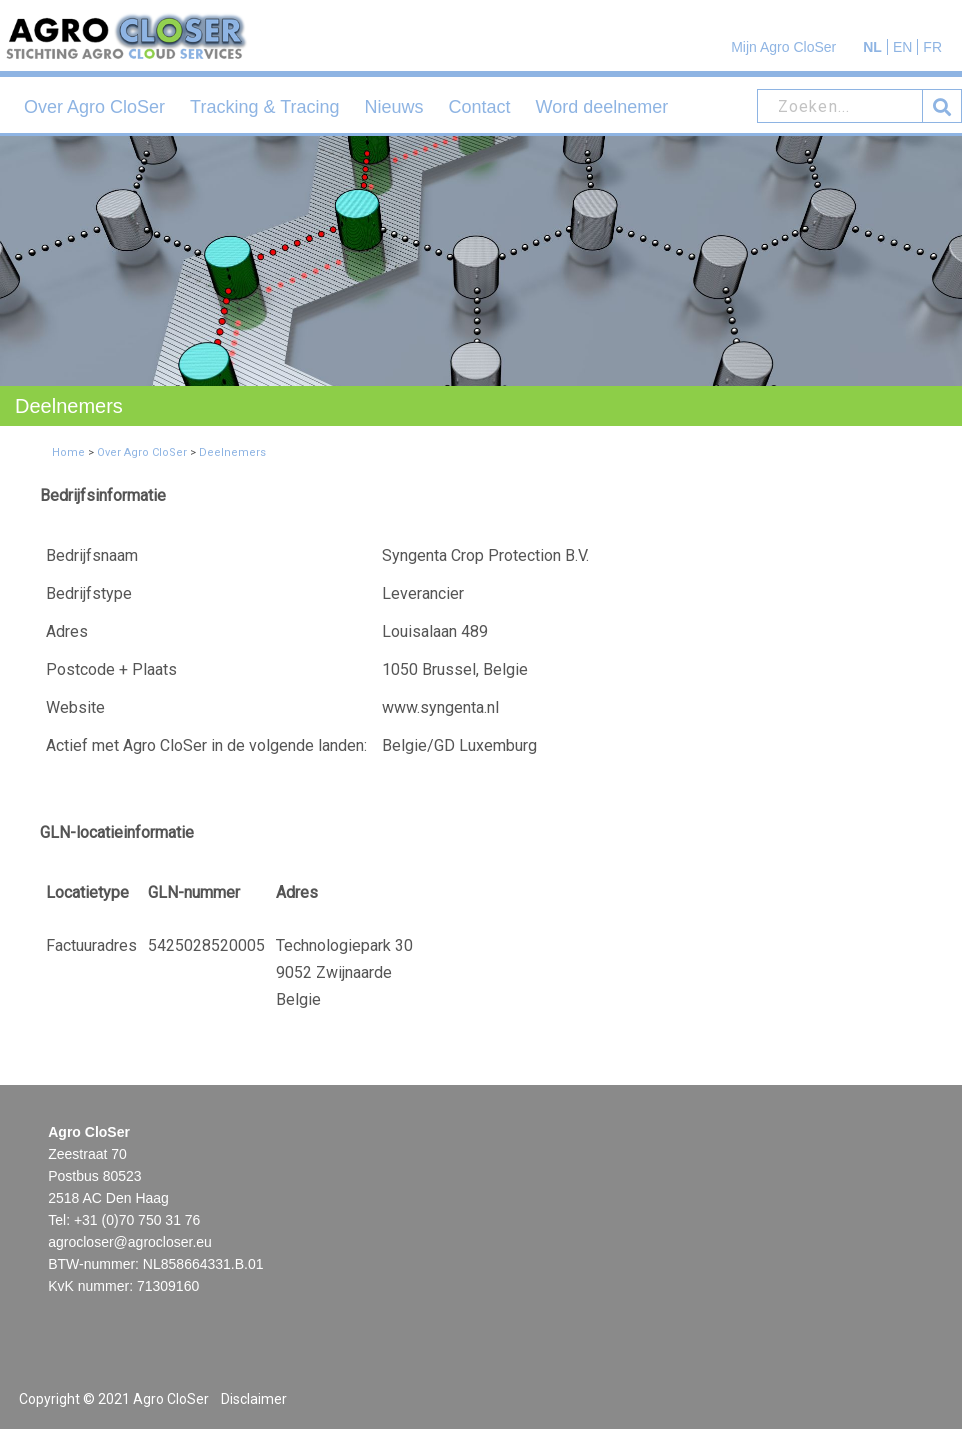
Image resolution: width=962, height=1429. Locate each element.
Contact (480, 107)
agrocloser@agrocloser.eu (130, 1242)
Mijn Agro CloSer (783, 47)
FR (932, 47)
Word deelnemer (602, 107)
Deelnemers (232, 452)
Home (68, 452)
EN (902, 47)
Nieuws (394, 107)
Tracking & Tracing (264, 107)
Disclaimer (254, 1399)
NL (872, 47)
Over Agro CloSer (94, 107)
